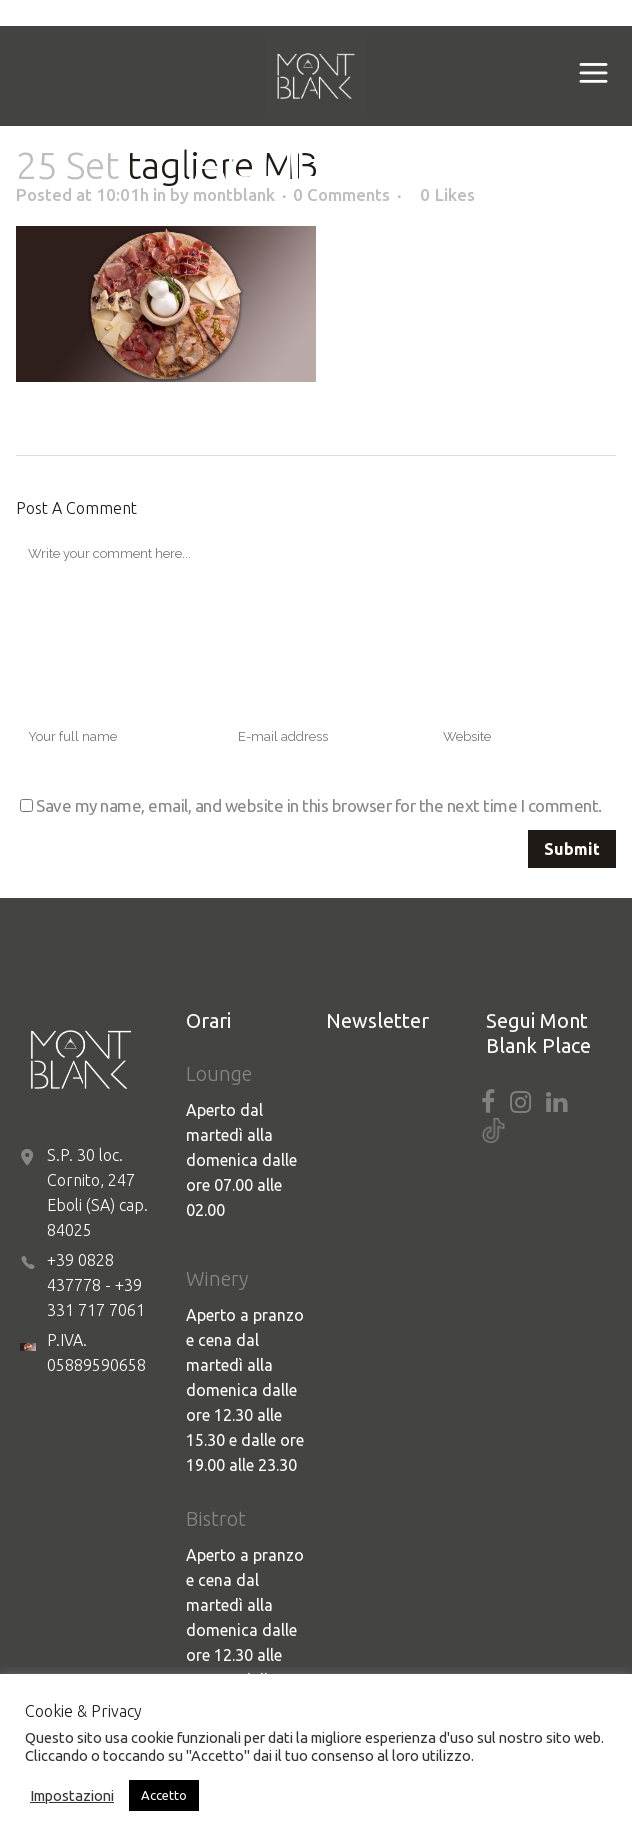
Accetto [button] (164, 1795)
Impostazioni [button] (72, 1795)
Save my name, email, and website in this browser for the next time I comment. (319, 805)
